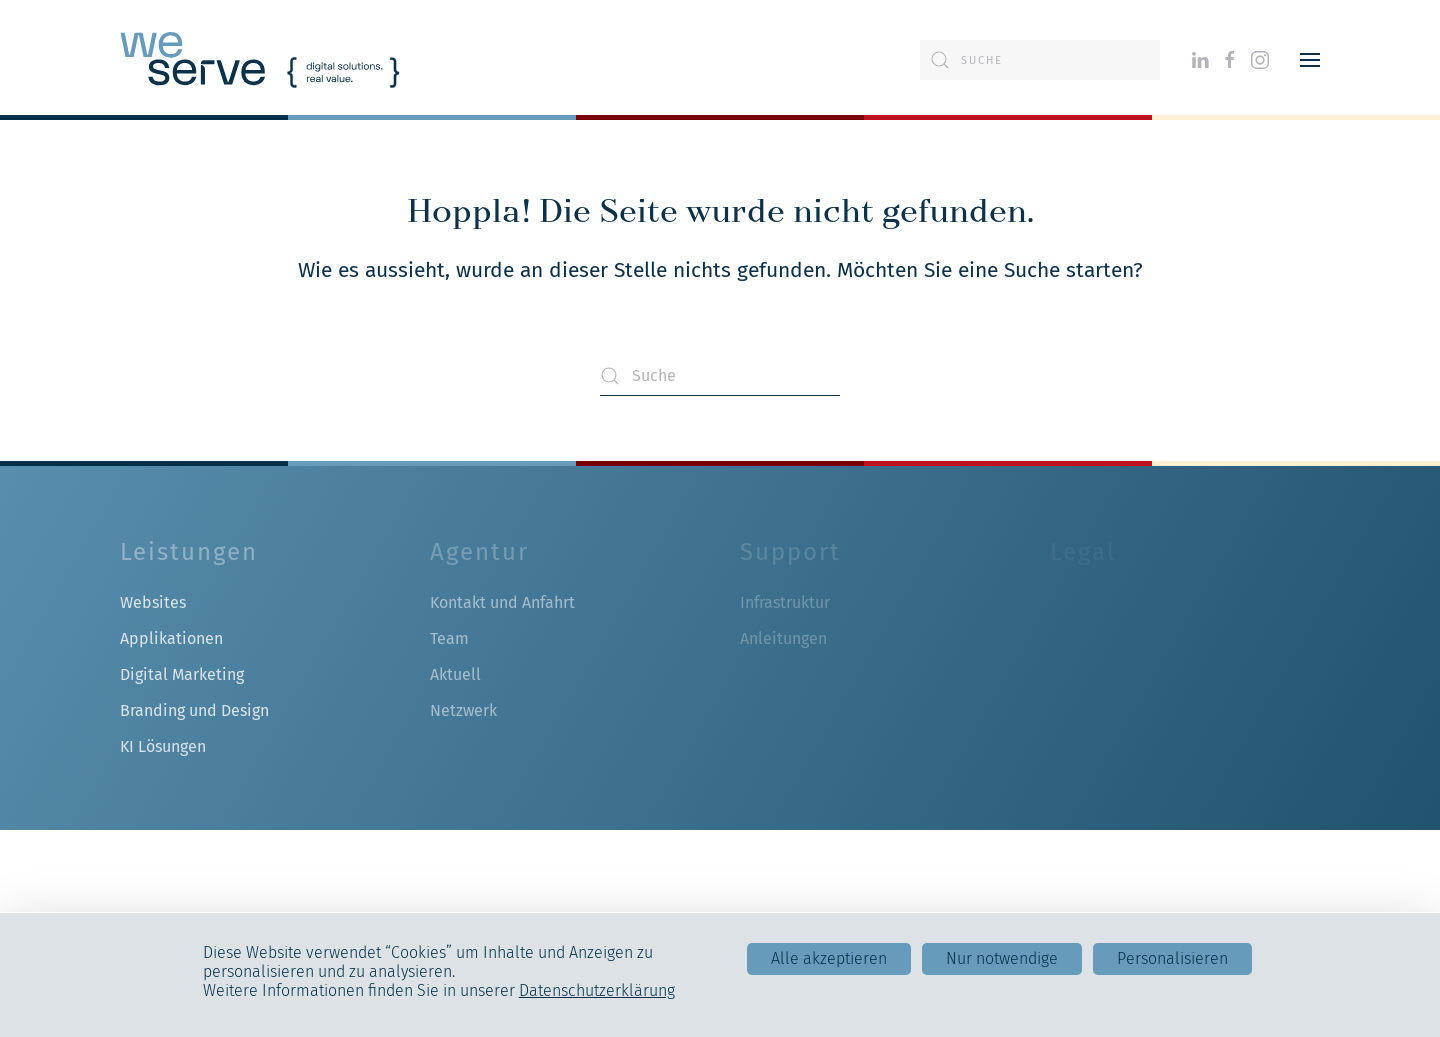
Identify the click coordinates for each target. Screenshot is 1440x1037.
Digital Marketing (182, 674)
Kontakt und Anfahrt (502, 602)
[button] (1310, 60)
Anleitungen (783, 638)
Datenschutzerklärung (597, 990)
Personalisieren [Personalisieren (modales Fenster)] (1172, 958)
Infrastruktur (785, 602)
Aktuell (455, 674)
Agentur (479, 552)
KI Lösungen (163, 746)
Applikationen (171, 638)
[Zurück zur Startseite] (260, 60)
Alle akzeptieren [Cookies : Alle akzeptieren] (829, 958)
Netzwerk (463, 710)
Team (449, 638)
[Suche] (1040, 60)
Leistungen (189, 552)
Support (790, 552)
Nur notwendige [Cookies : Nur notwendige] (1002, 958)
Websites (153, 602)
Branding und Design (194, 710)
